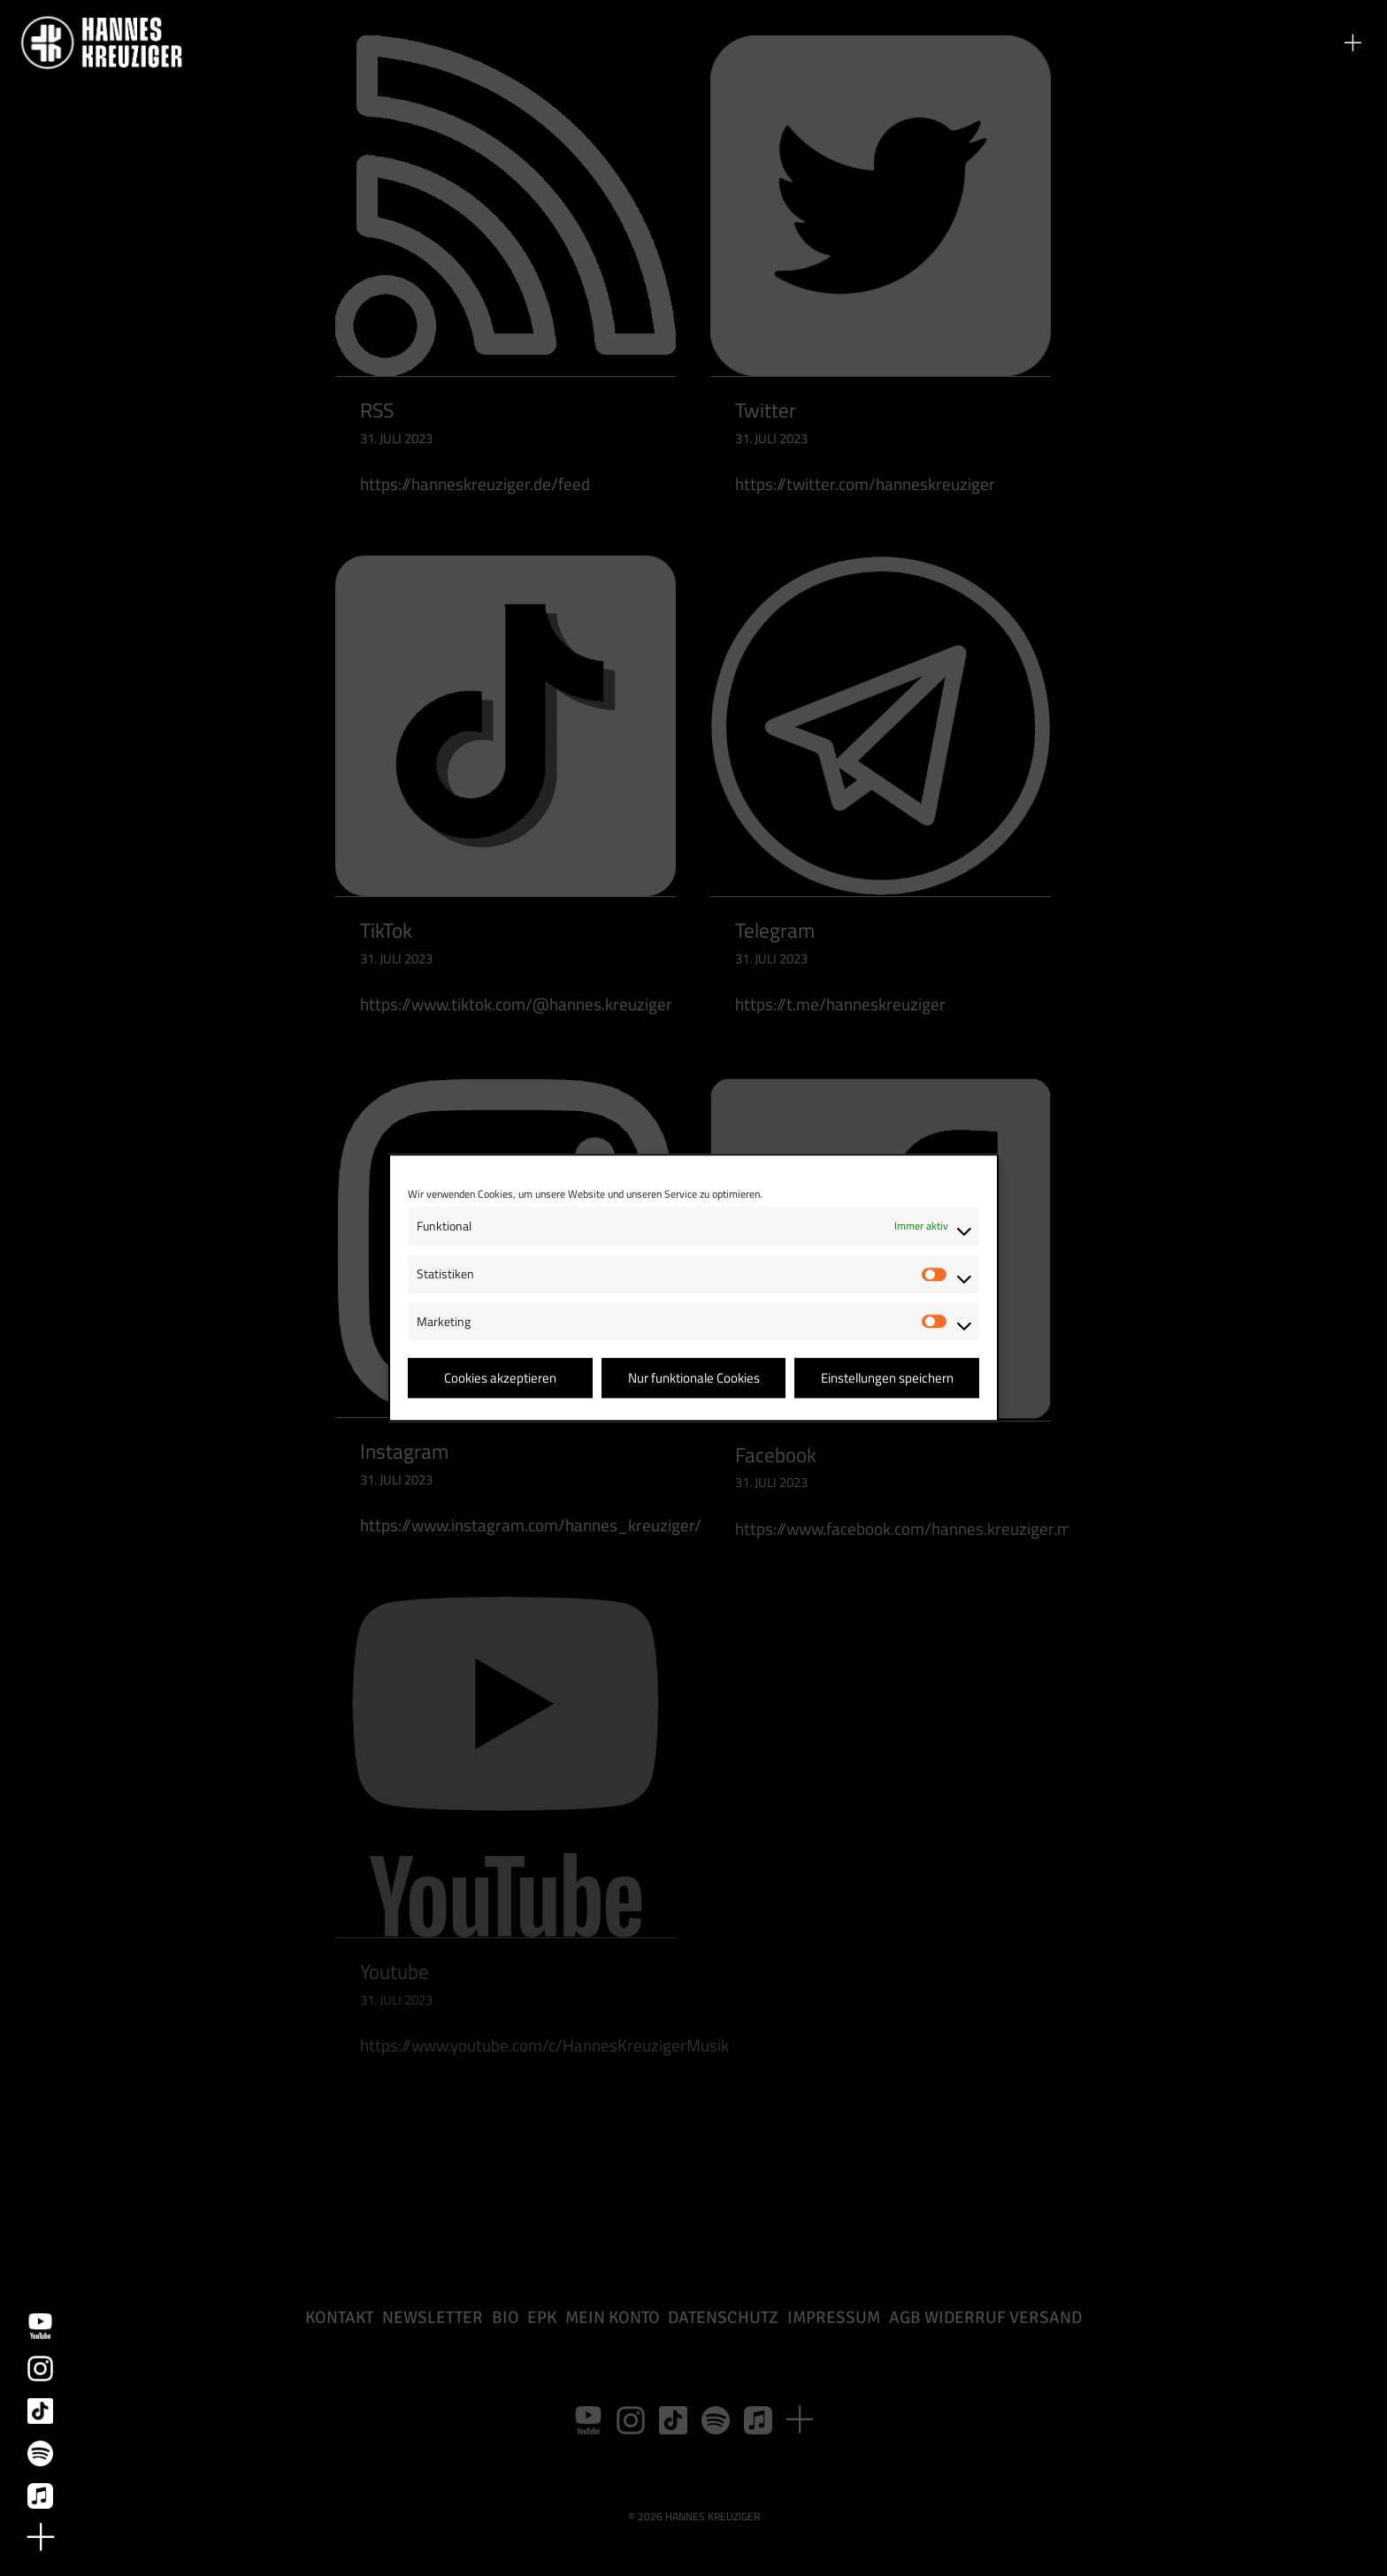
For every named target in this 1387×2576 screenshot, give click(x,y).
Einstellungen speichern (887, 1378)
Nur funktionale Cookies (694, 1378)
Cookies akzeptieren (500, 1378)
